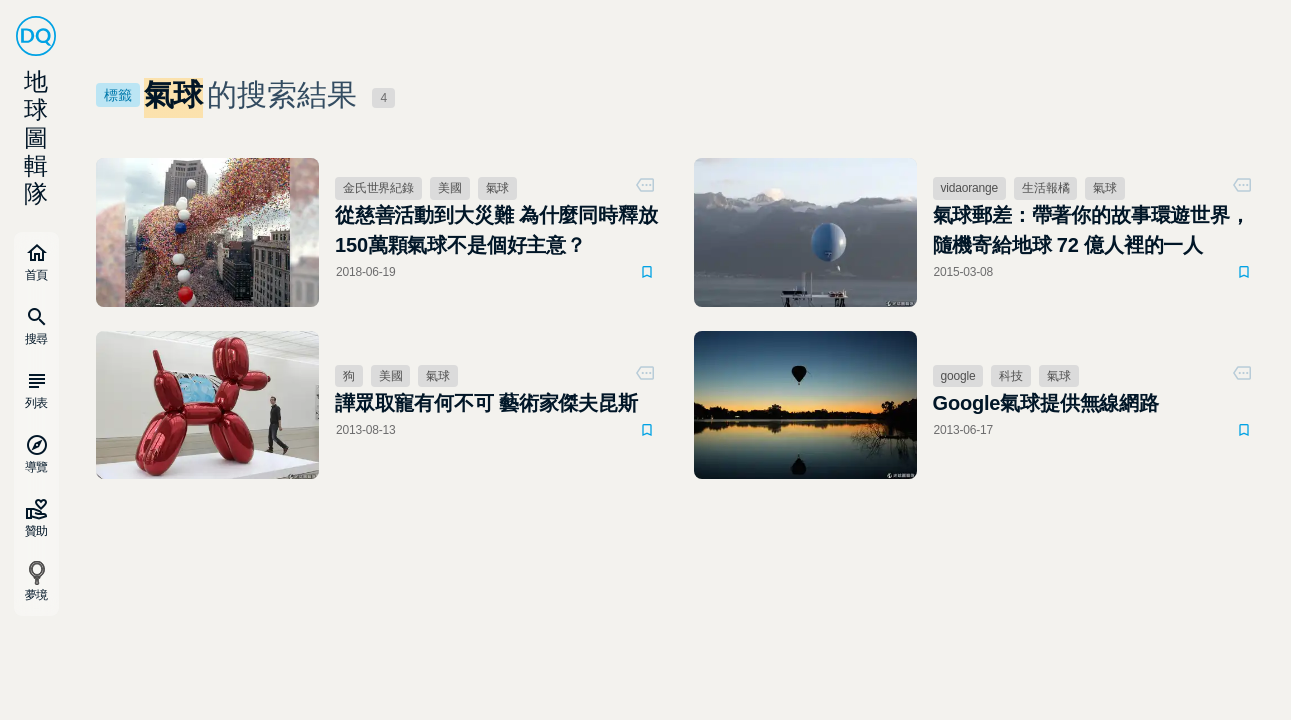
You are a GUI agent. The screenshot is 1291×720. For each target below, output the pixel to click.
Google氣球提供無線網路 (1046, 403)
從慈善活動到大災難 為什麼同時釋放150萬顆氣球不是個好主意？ (496, 230)
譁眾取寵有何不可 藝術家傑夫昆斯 (486, 403)
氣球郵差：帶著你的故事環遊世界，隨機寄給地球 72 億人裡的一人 (1091, 230)
